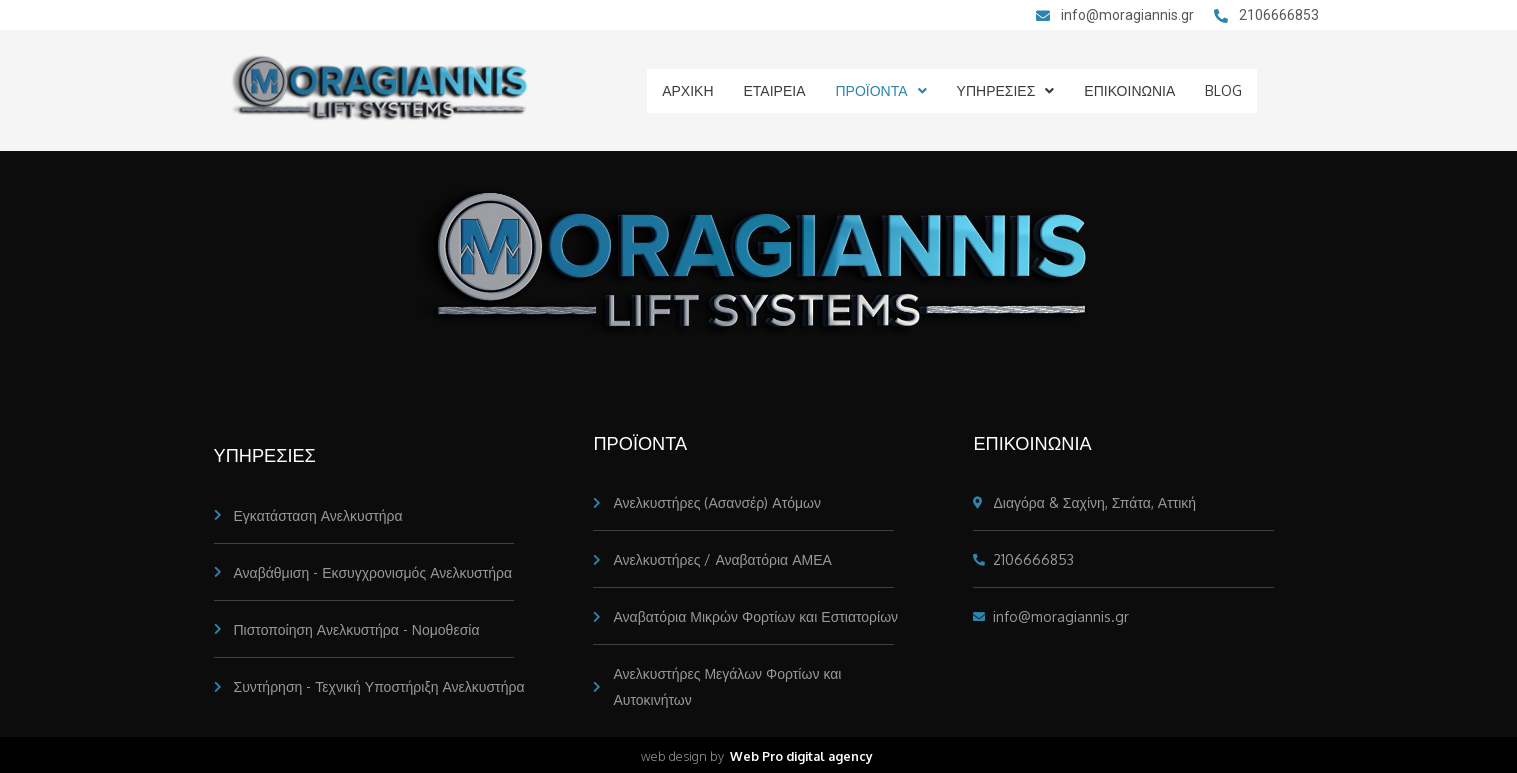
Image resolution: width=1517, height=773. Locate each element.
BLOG (1226, 90)
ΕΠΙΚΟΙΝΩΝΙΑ (1130, 90)
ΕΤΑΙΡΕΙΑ (773, 90)
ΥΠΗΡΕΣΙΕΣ (1005, 90)
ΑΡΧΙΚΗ (684, 90)
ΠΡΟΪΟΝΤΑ (881, 90)
